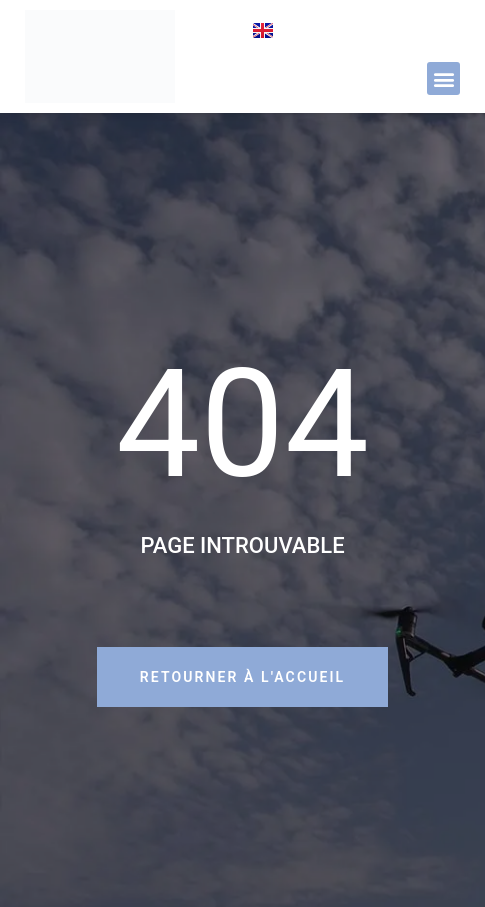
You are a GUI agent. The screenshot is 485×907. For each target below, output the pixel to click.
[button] (443, 78)
